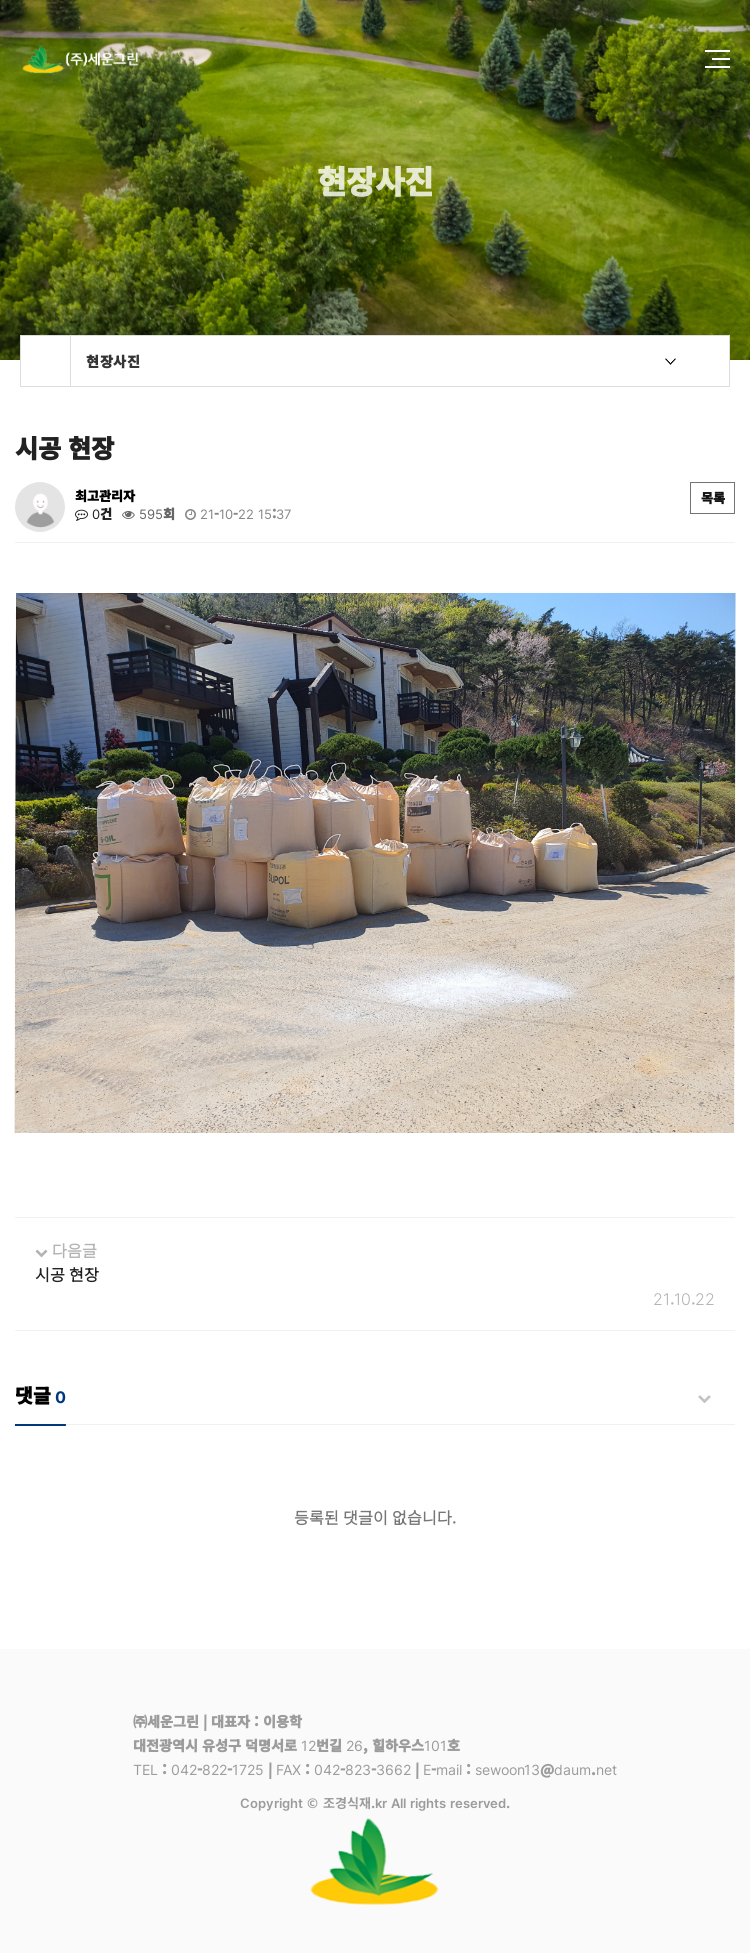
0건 (93, 514)
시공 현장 (67, 1274)
